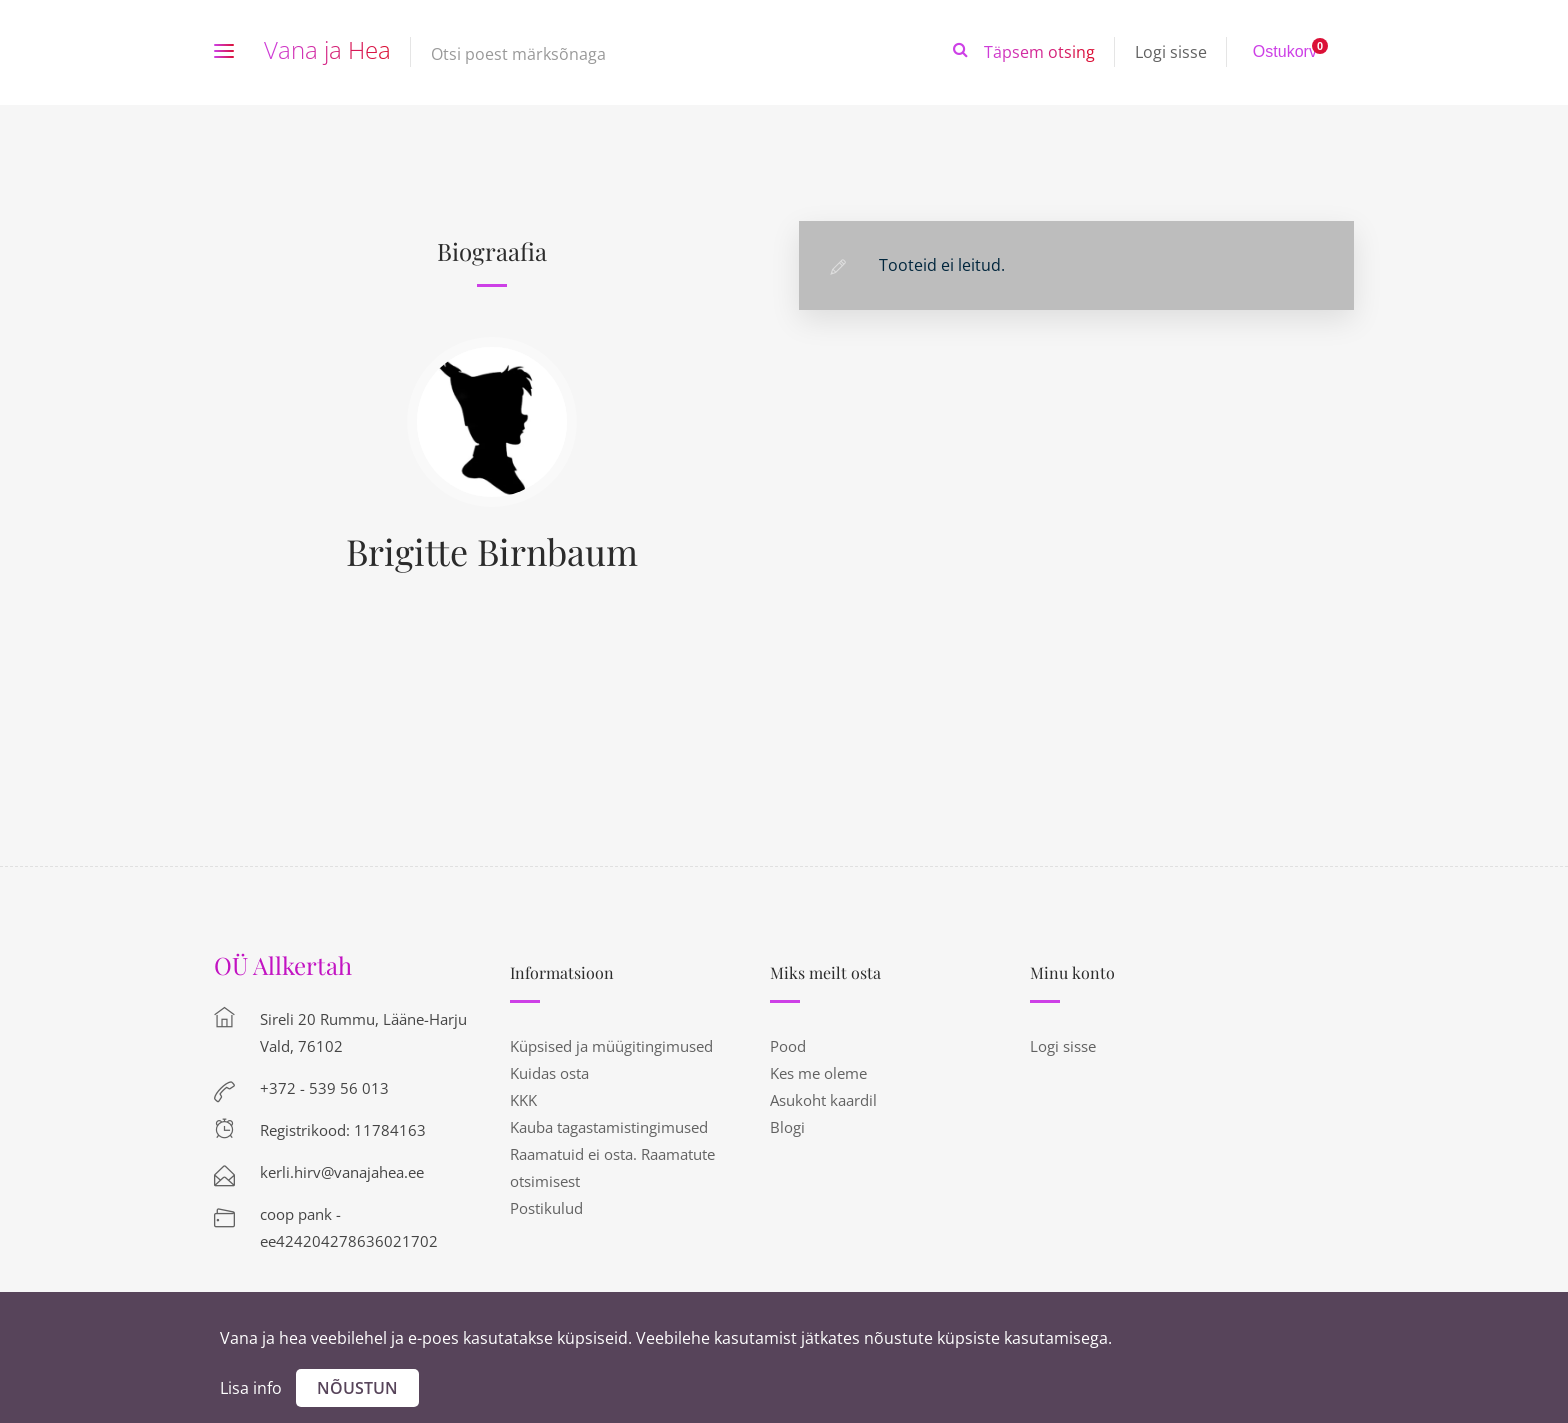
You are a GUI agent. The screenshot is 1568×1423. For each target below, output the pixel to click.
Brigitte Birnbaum (492, 551)
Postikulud (546, 1208)
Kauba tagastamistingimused (609, 1127)
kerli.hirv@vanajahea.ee (342, 1172)
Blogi (787, 1127)
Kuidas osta (549, 1073)
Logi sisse (1171, 52)
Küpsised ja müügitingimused (611, 1046)
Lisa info (251, 1388)
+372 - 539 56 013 (324, 1088)
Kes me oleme (818, 1073)
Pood (788, 1046)
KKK (523, 1100)
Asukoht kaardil (823, 1100)
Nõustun (357, 1388)
